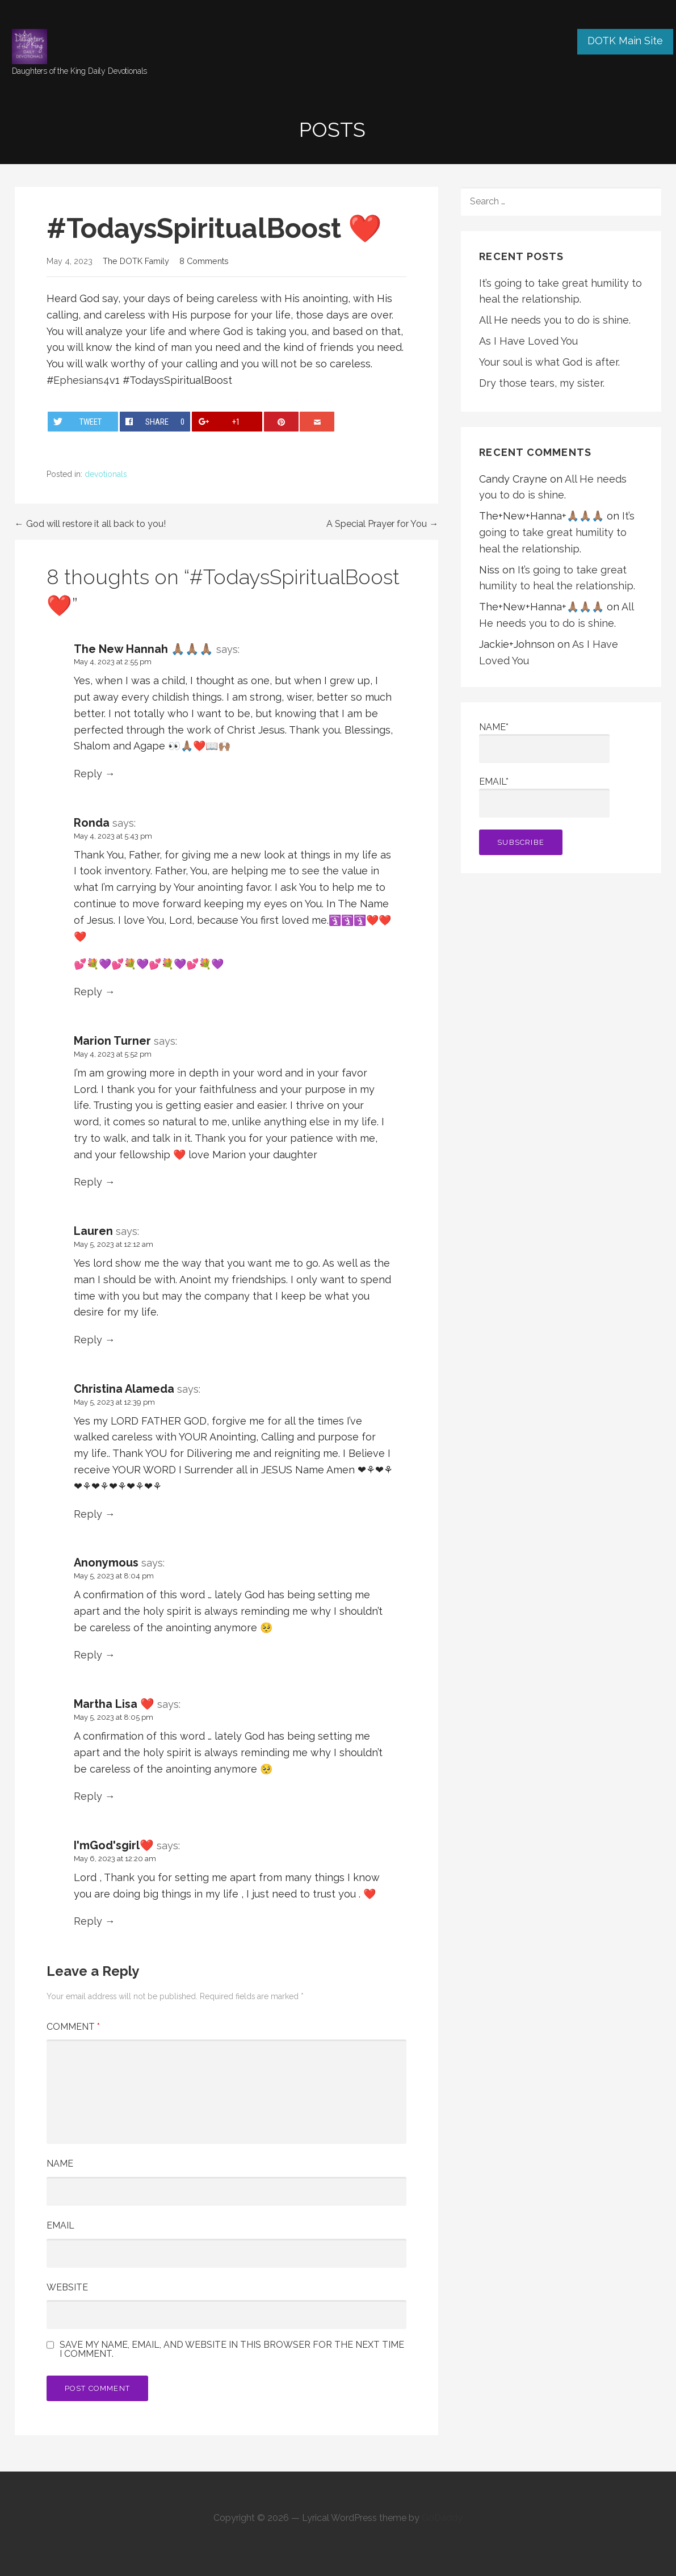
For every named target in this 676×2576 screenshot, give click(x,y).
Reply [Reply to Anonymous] (88, 1655)
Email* (544, 797)
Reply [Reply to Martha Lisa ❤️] (88, 1796)
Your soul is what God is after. (549, 362)
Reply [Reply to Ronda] (88, 992)
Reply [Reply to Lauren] (88, 1340)
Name (60, 2163)
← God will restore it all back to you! (90, 523)
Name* (544, 742)
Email (60, 2225)
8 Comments (204, 261)
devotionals (106, 474)
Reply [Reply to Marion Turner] (88, 1182)
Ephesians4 (81, 380)
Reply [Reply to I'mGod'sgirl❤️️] (88, 1921)
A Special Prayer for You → (382, 523)
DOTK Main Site (625, 41)
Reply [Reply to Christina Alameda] (88, 1514)
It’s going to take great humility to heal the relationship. (557, 532)
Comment (73, 2026)
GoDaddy (442, 2517)
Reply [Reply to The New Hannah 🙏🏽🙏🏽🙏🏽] (88, 774)
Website (67, 2287)
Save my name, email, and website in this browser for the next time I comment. (232, 2349)
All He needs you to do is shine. (555, 320)
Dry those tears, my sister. (541, 383)
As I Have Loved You (528, 341)
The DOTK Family (136, 261)
